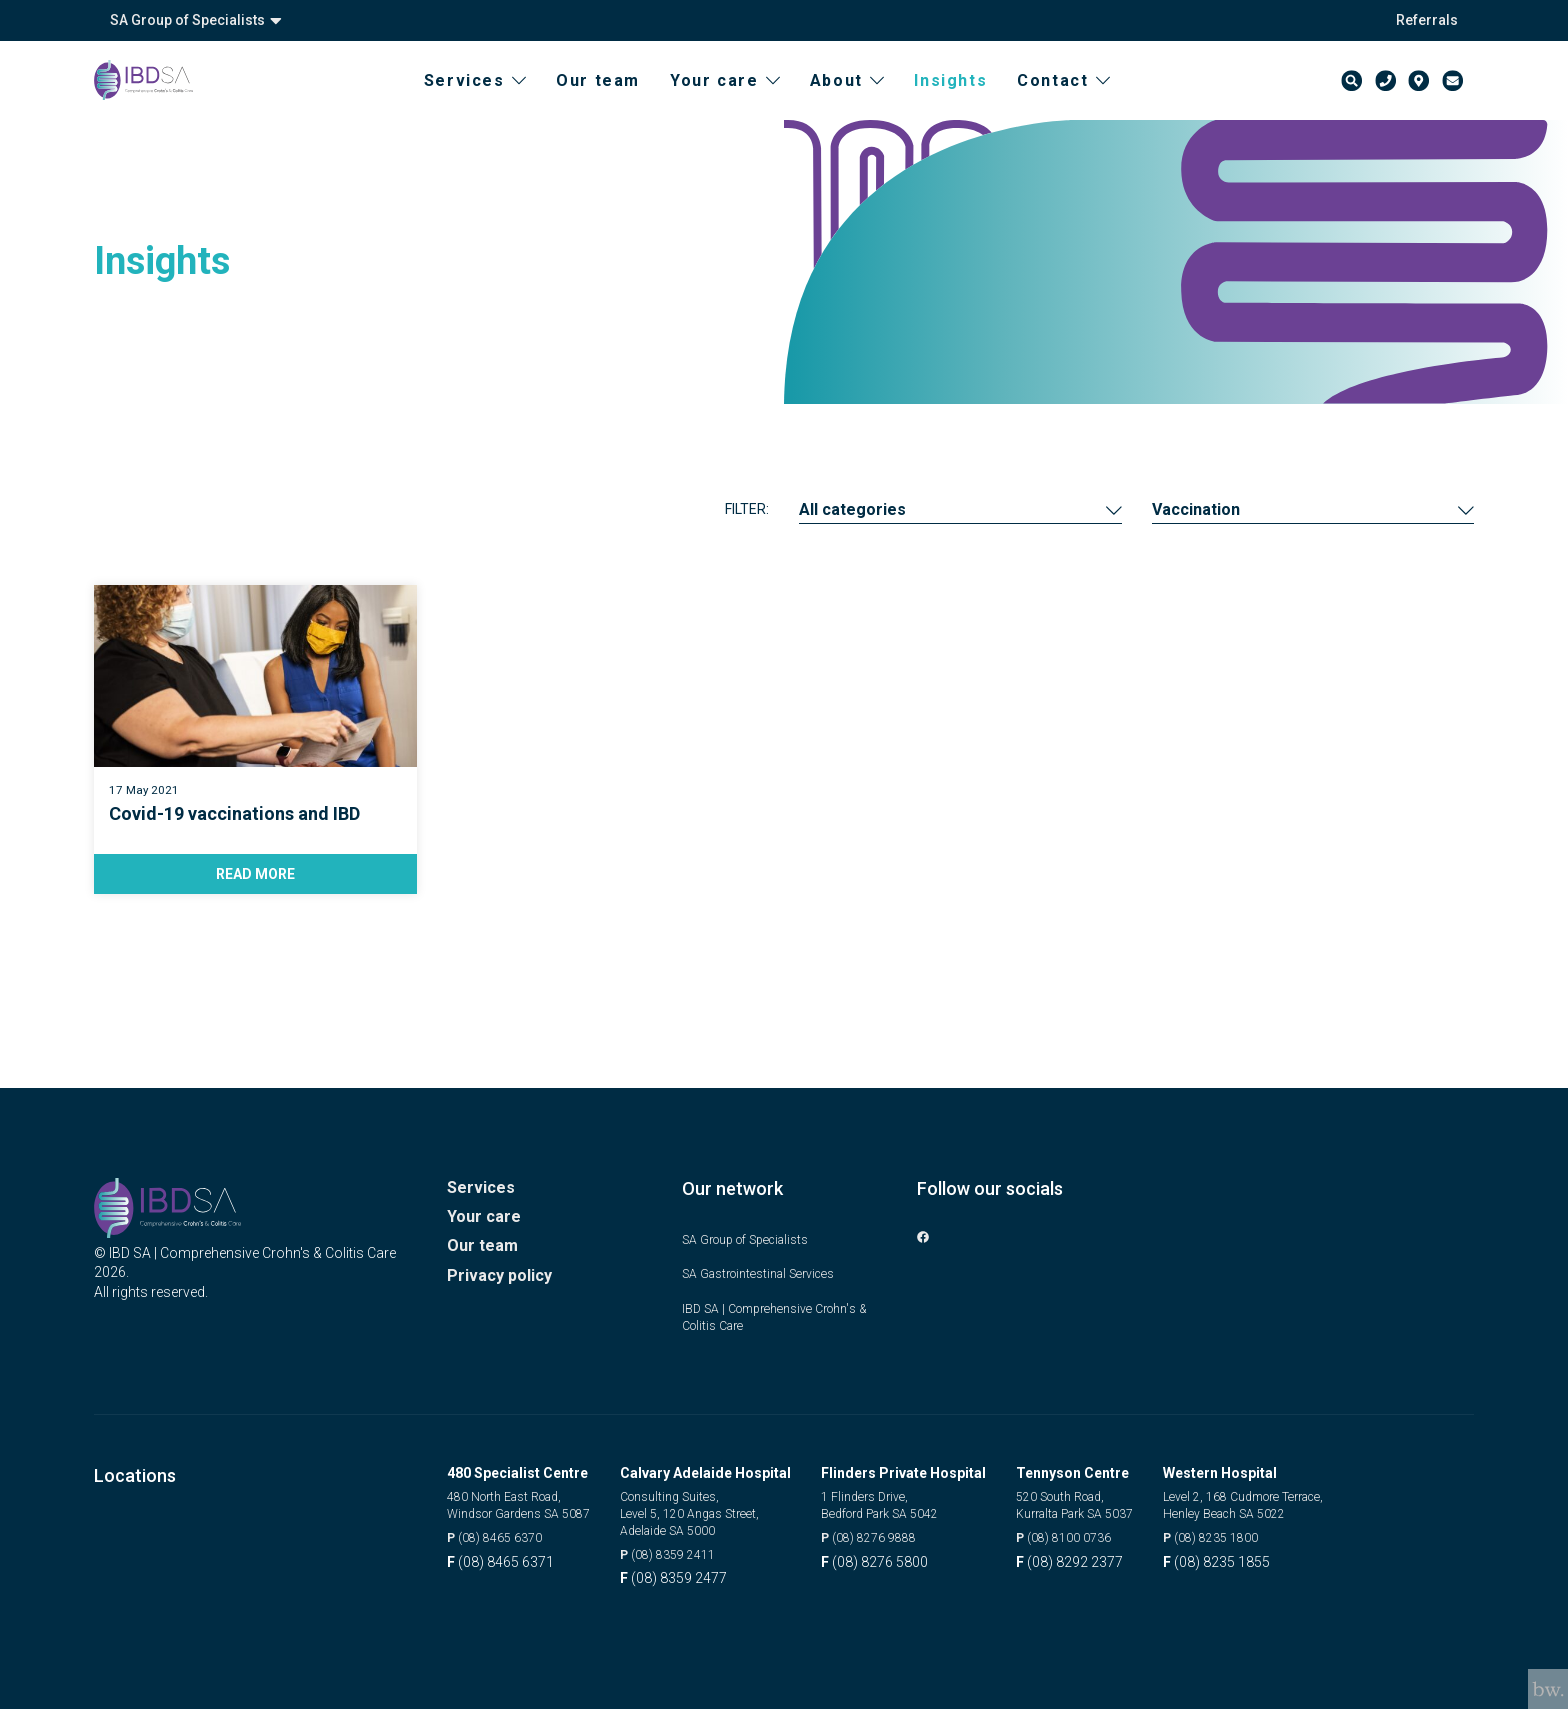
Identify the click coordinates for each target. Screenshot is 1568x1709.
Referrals (1427, 20)
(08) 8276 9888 (899, 1535)
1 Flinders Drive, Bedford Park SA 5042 (914, 1500)
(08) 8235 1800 (1262, 1535)
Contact (1082, 100)
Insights (969, 100)
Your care (744, 100)
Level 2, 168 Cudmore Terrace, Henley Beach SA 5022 (1302, 1500)
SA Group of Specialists (196, 20)
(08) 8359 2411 (698, 1555)
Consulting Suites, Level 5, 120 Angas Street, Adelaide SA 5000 (723, 1509)
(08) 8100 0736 (1094, 1535)
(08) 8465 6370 (501, 1535)
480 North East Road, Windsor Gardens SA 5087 (530, 1500)
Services (494, 100)
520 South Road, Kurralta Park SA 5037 (1109, 1500)
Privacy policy (504, 1273)
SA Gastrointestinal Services (771, 1263)
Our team (617, 100)
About (866, 100)
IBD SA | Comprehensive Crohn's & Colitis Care (782, 1308)
